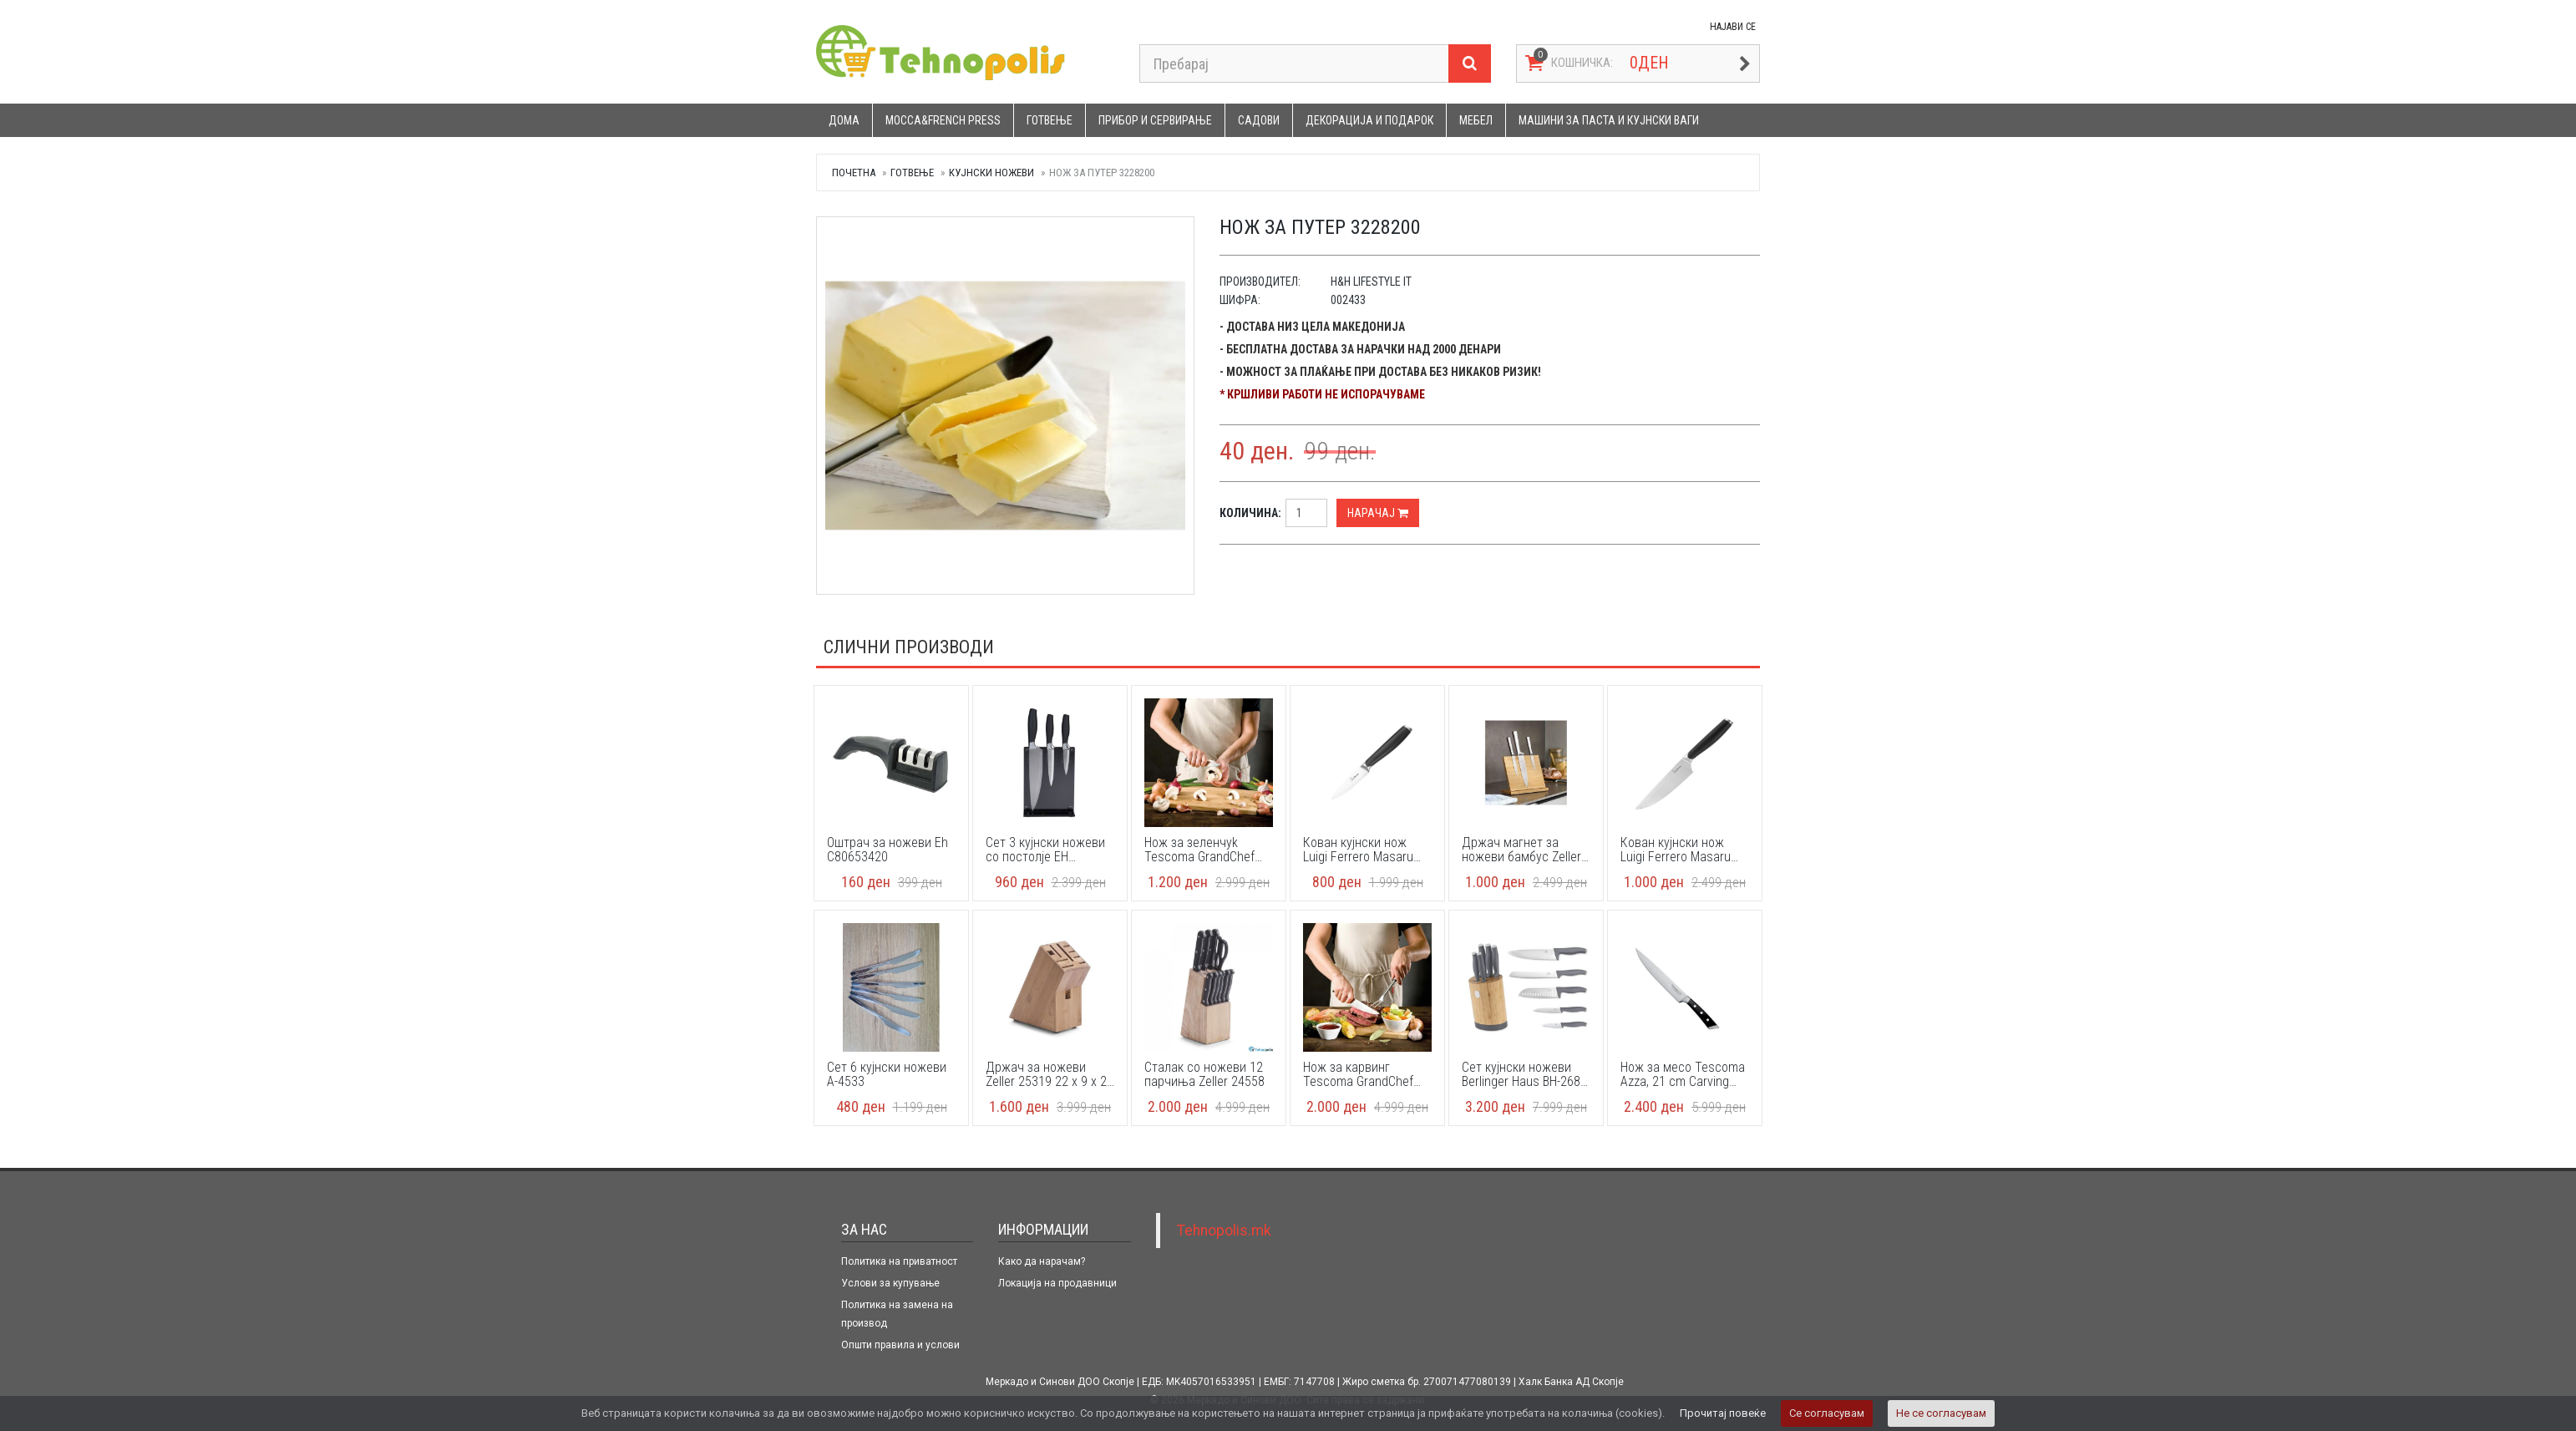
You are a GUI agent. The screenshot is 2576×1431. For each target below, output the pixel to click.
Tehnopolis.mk (1224, 1230)
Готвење (1049, 120)
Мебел (1476, 120)
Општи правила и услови (900, 1345)
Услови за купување (890, 1283)
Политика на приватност (899, 1261)
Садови (1259, 120)
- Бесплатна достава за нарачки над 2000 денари (1360, 349)
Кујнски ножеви (991, 172)
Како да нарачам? (1041, 1261)
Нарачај (1377, 513)
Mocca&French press (943, 120)
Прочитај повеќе (1723, 1413)
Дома (844, 120)
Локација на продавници (1057, 1283)
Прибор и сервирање (1155, 120)
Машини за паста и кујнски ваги (1609, 120)
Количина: (1250, 513)
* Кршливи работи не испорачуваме (1322, 394)
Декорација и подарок (1369, 120)
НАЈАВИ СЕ (1733, 27)
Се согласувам (1826, 1413)
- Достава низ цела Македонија (1312, 326)
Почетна (853, 172)
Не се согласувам (1941, 1413)
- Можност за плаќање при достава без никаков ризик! (1380, 371)
